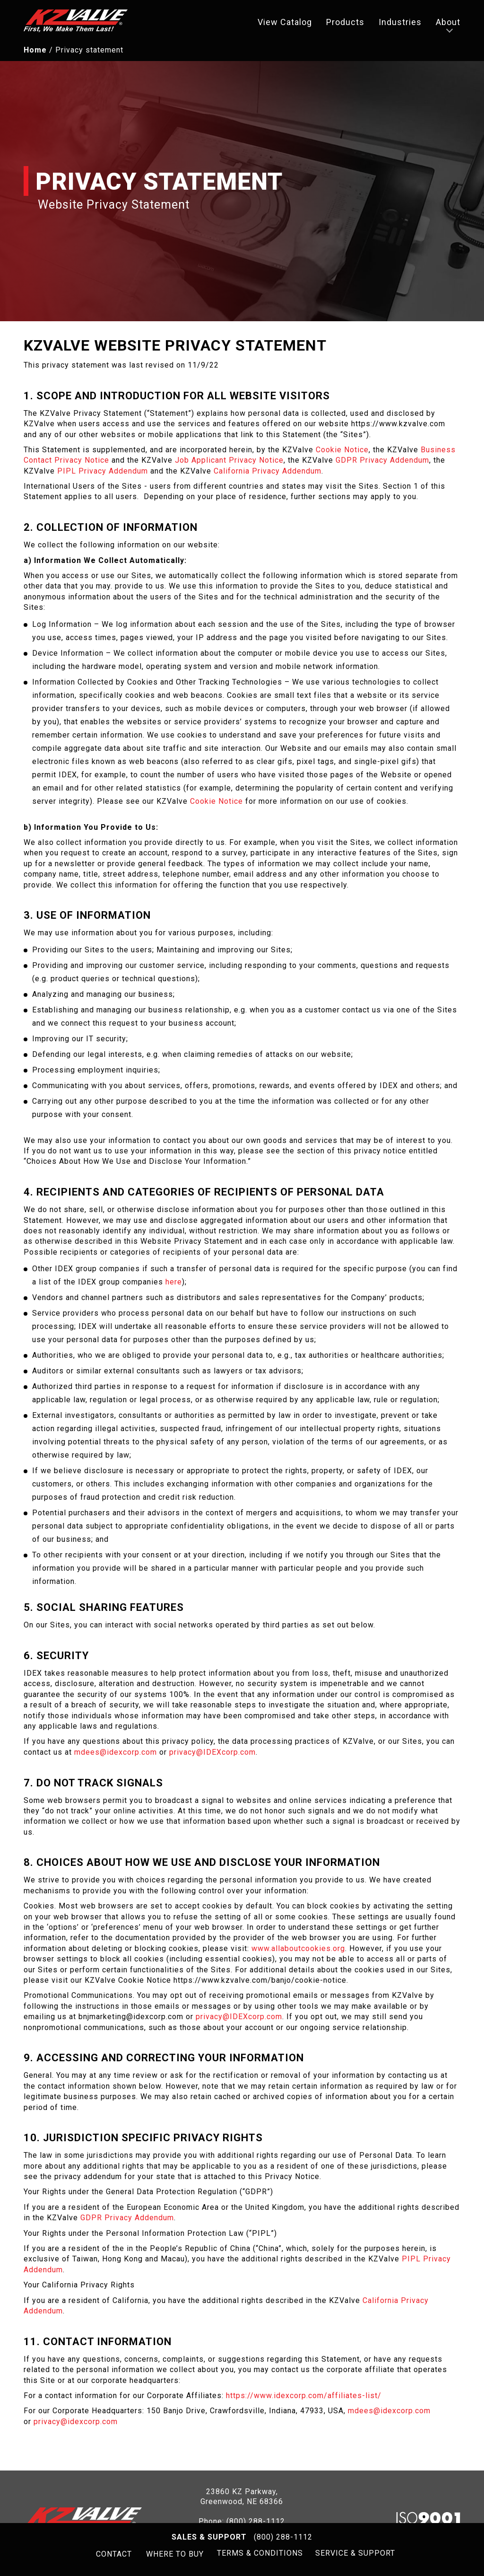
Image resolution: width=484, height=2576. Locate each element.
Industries (400, 24)
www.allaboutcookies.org (298, 1951)
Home (35, 53)
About (448, 24)
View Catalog (285, 24)
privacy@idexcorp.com (76, 2424)
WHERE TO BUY (173, 2554)
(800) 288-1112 (283, 2536)
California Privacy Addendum (267, 473)
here (173, 1285)
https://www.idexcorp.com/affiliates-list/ (303, 2398)
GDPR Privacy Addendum (382, 463)
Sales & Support (209, 2536)
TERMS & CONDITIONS (259, 2554)
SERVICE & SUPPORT (357, 2554)
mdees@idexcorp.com (115, 1754)
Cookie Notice (342, 452)
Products (345, 24)
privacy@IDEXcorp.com (212, 1754)
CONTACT (112, 2554)
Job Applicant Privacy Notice (229, 463)
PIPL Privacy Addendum (102, 473)
